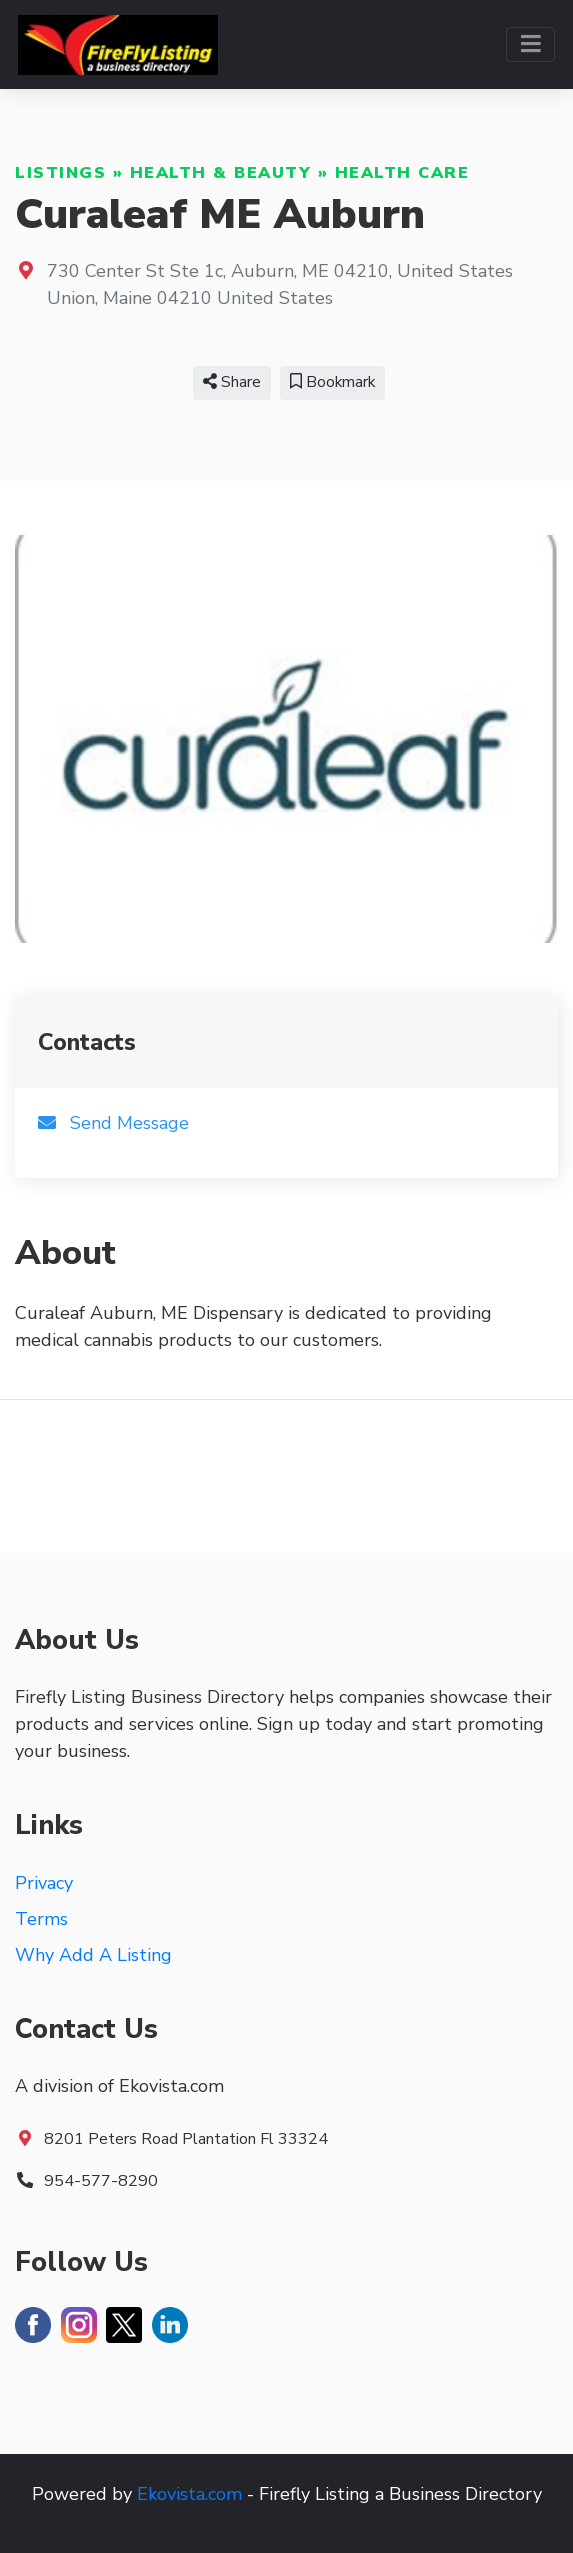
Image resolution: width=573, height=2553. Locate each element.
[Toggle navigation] (530, 44)
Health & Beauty (221, 173)
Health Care (402, 173)
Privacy (44, 1883)
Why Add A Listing (93, 1955)
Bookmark (332, 382)
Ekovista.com (189, 2494)
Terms (41, 1919)
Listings (60, 173)
